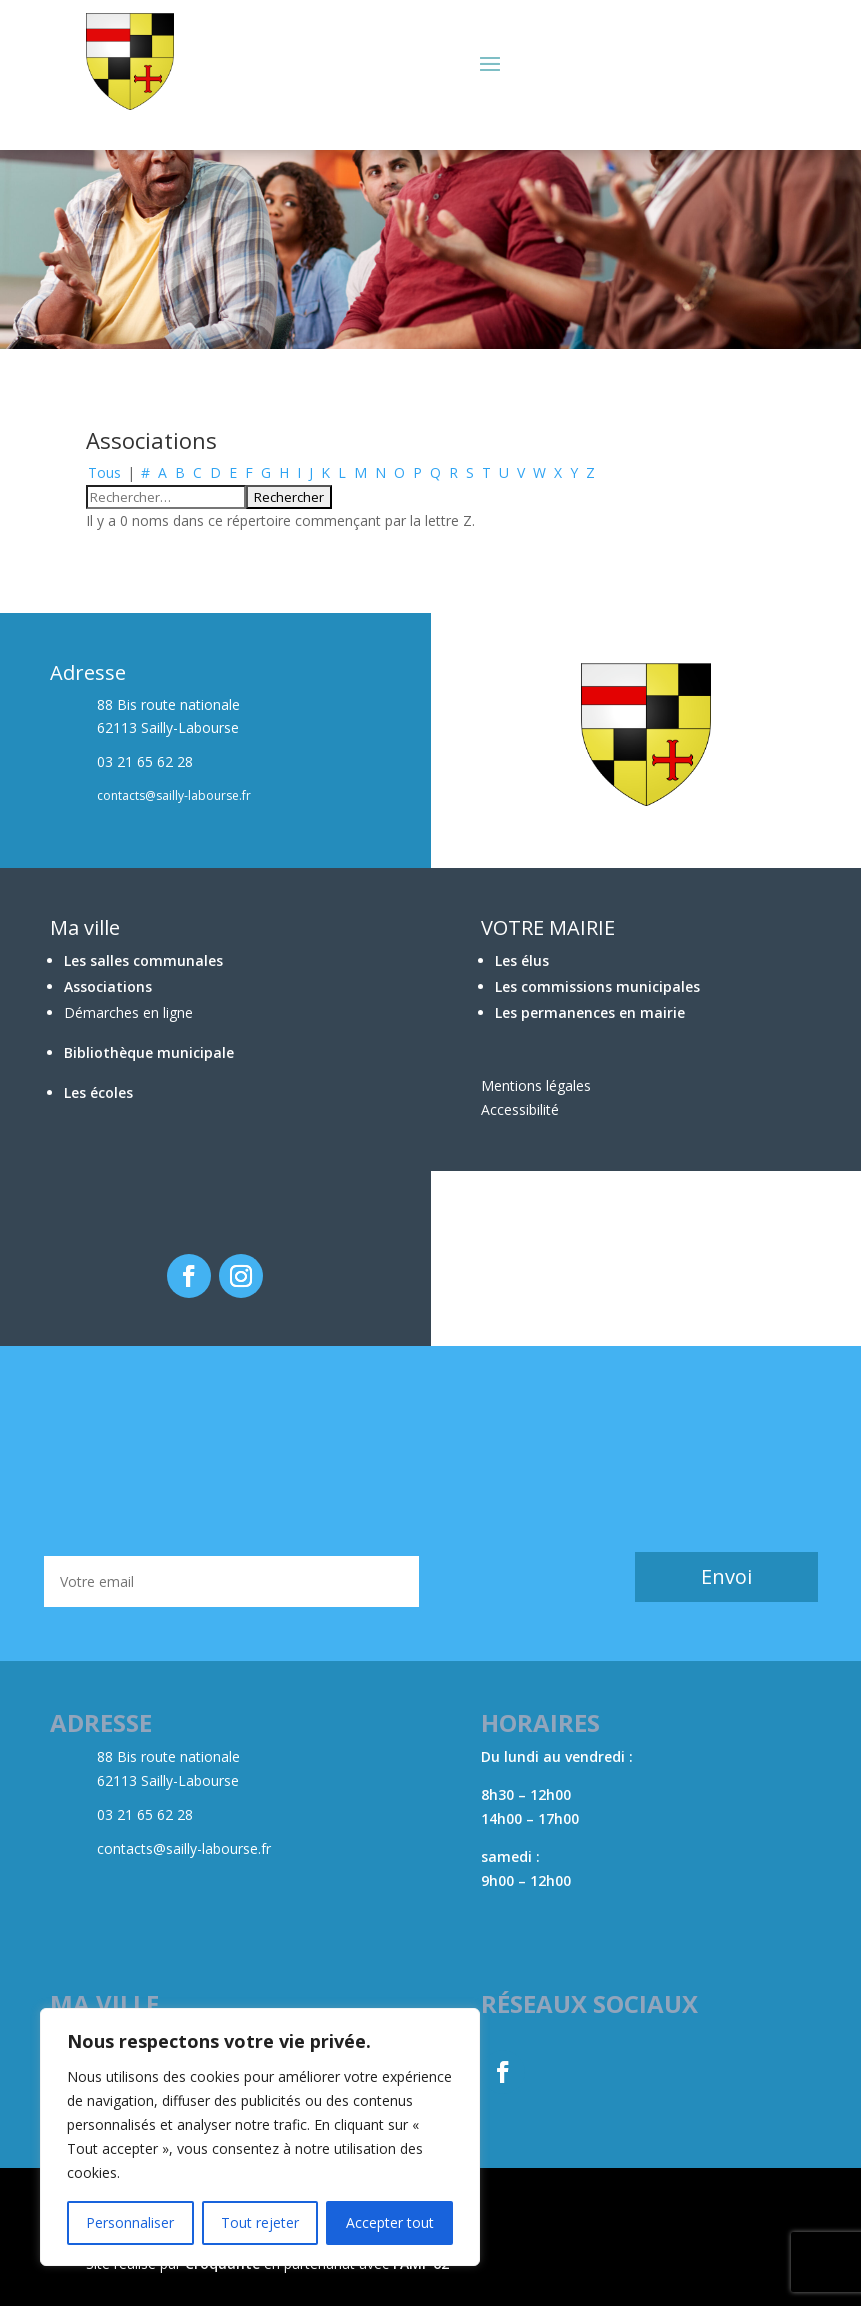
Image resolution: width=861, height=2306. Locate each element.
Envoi (726, 1576)
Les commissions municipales (597, 986)
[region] (260, 2137)
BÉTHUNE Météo (430, 1451)
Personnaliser (130, 2222)
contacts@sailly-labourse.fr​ (184, 1848)
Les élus (522, 960)
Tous (104, 472)
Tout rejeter (260, 2222)
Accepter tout (390, 2222)
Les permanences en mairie (590, 1012)
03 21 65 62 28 (145, 1814)
